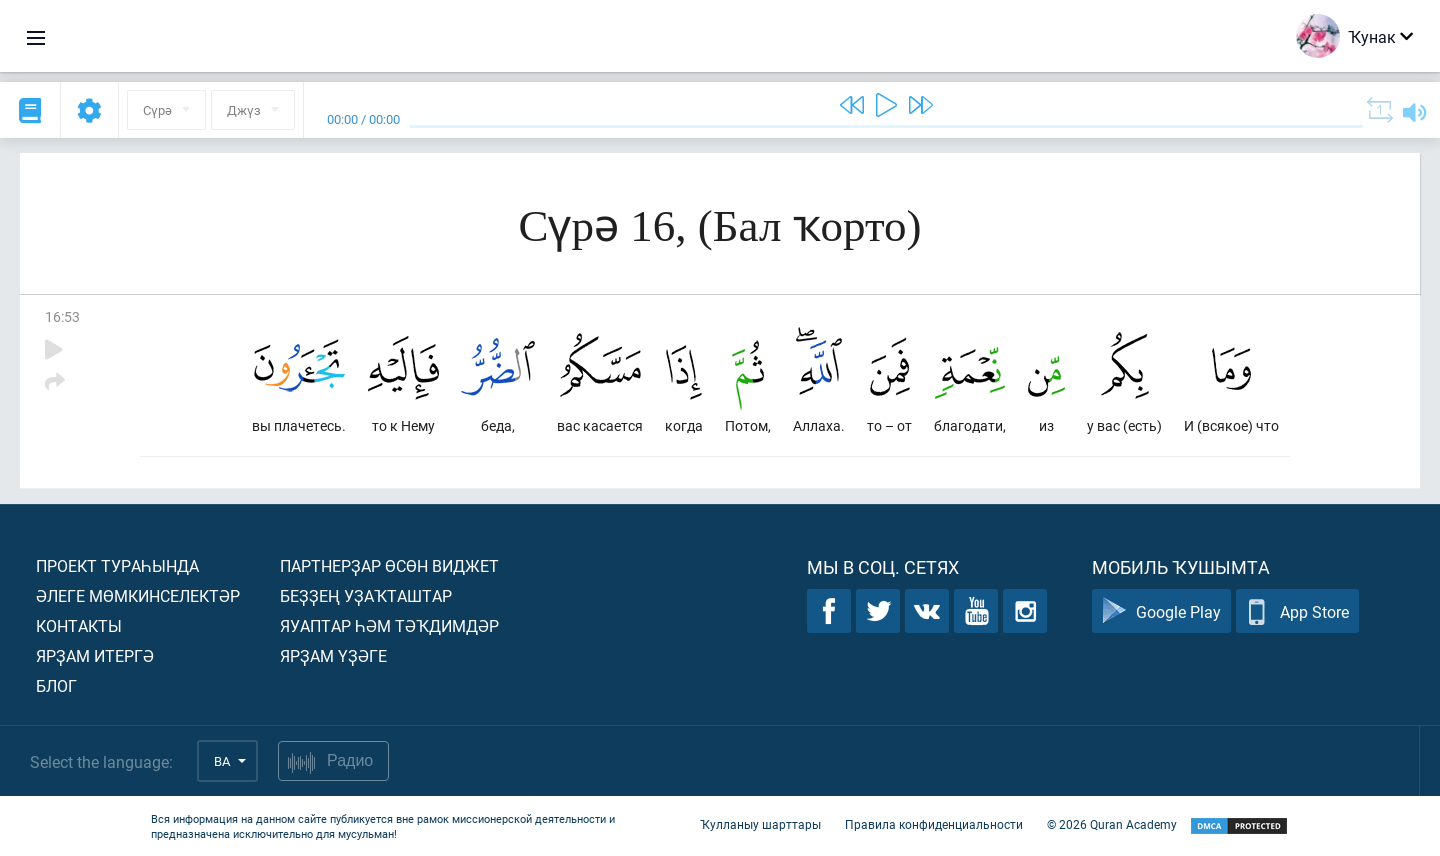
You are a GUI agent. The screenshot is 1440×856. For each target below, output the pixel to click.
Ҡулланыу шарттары (760, 824)
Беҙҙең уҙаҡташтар (366, 595)
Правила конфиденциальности (934, 824)
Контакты (79, 625)
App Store (1297, 611)
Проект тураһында (117, 565)
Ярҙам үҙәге (333, 655)
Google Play (1161, 611)
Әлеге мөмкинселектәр (138, 595)
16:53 (62, 316)
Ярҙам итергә (95, 655)
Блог (56, 685)
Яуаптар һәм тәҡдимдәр (389, 625)
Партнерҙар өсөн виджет (389, 565)
